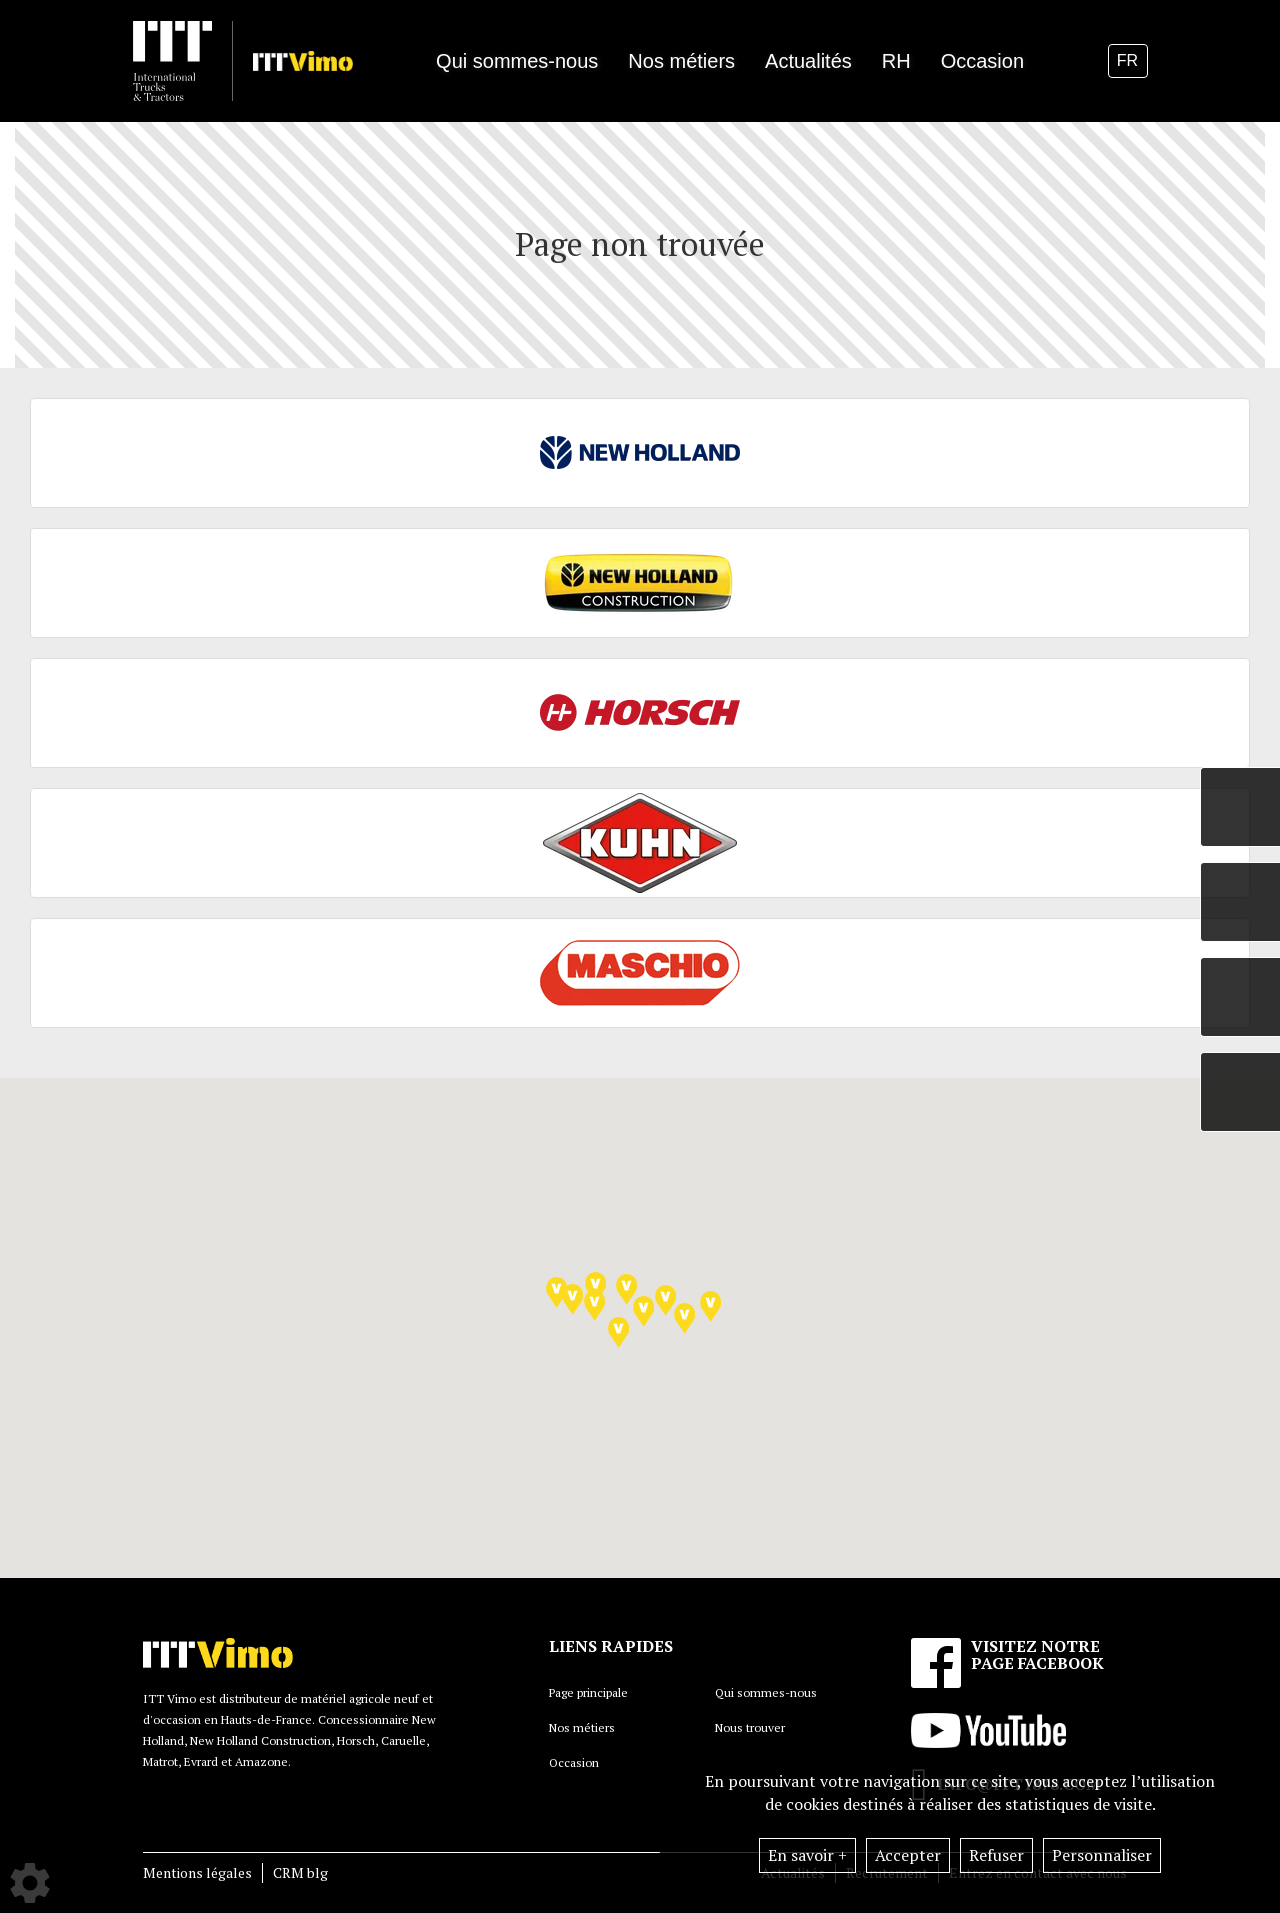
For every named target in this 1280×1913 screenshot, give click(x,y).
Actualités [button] (808, 61)
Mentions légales (197, 1872)
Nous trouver (750, 1727)
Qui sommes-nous (766, 1692)
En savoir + (807, 1855)
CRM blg (300, 1872)
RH (896, 61)
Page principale (588, 1692)
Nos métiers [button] (681, 61)
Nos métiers (582, 1727)
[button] (626, 1289)
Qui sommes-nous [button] (517, 61)
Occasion (982, 61)
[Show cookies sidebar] (30, 1883)
